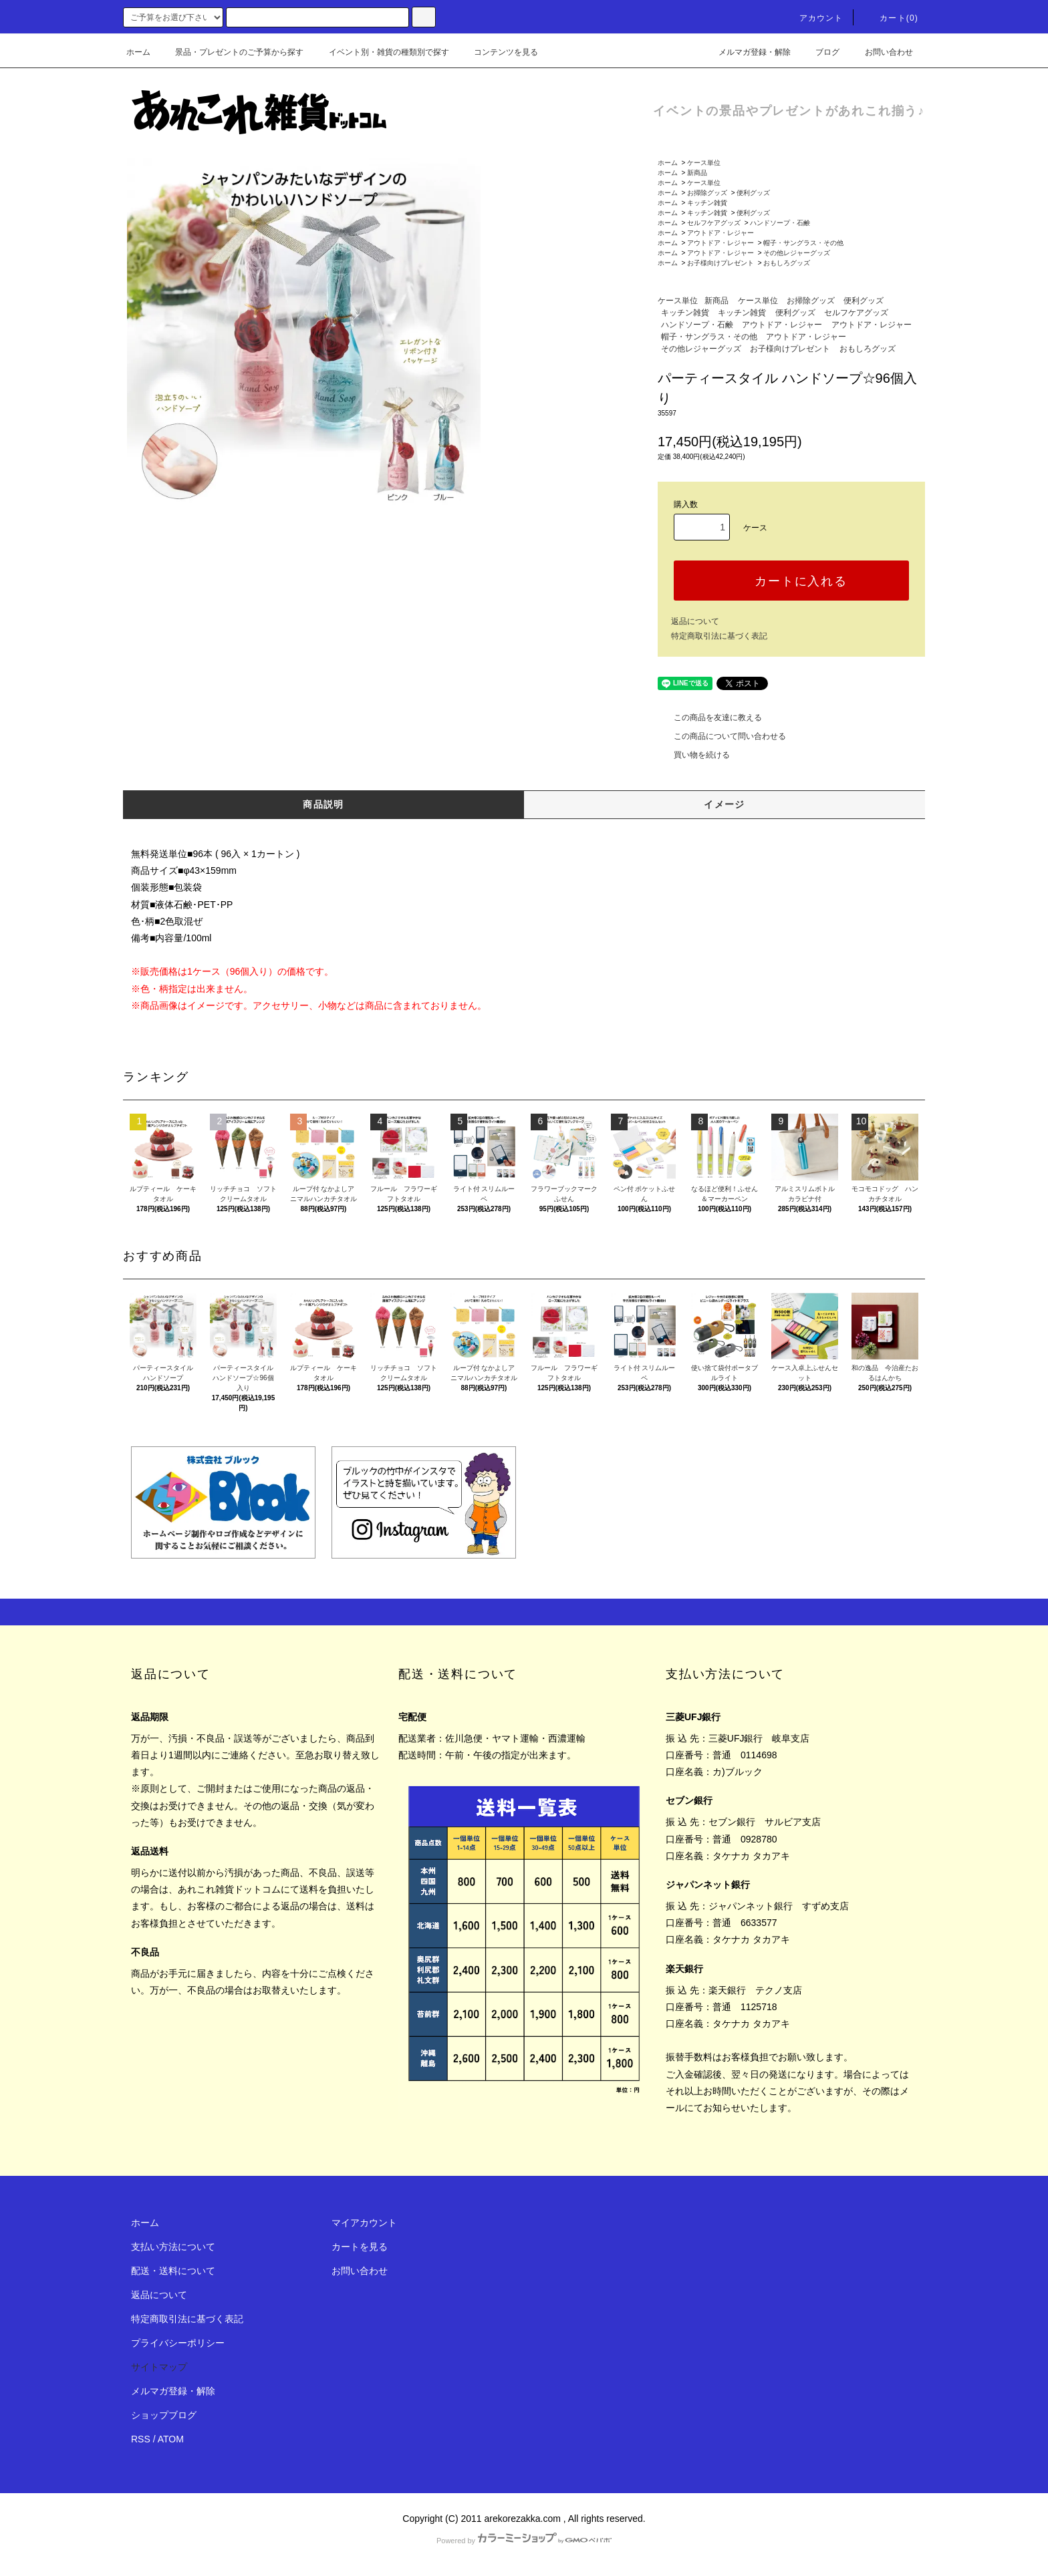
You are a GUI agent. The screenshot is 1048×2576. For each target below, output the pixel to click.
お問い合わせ (881, 52)
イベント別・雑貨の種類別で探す (381, 52)
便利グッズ (753, 192)
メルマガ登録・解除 (746, 52)
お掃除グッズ (707, 192)
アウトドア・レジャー (720, 232)
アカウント (813, 18)
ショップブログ (163, 2415)
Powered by (524, 2541)
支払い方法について (173, 2246)
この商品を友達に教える (710, 717)
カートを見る (360, 2246)
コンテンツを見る (498, 52)
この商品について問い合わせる (722, 736)
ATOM (171, 2439)
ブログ (819, 52)
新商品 (697, 172)
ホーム (138, 52)
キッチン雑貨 (707, 202)
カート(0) (891, 18)
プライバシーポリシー (178, 2343)
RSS (140, 2439)
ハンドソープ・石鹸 (780, 222)
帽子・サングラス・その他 (803, 243)
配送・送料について (173, 2270)
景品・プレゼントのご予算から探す (231, 52)
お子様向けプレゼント (720, 263)
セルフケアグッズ (714, 222)
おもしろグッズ (786, 263)
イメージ (724, 804)
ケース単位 (703, 162)
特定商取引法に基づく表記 (719, 636)
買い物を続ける (694, 755)
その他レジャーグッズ (796, 253)
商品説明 (323, 804)
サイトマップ (159, 2367)
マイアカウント (364, 2222)
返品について (695, 621)
